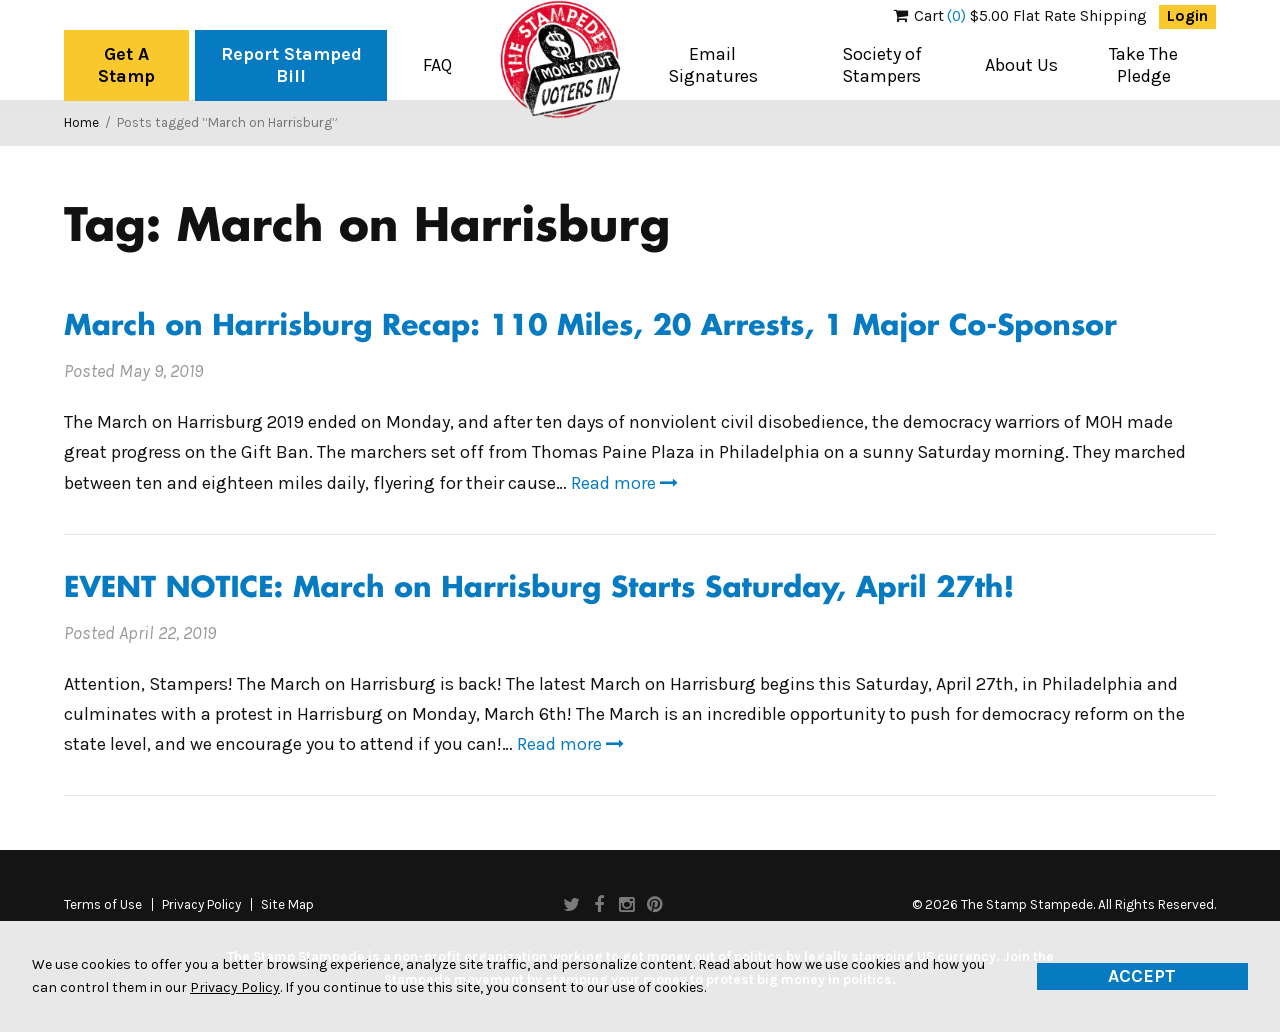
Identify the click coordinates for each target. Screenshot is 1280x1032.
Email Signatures (713, 65)
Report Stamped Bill (291, 65)
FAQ (437, 65)
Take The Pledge (1143, 65)
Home (81, 122)
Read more (624, 483)
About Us (1021, 65)
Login (1187, 16)
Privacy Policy (201, 905)
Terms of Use (103, 905)
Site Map (287, 905)
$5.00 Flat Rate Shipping (1020, 16)
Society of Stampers (882, 65)
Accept (1142, 976)
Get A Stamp (126, 65)
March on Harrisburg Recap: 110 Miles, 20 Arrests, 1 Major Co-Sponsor (590, 327)
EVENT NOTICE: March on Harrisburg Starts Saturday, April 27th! (539, 589)
